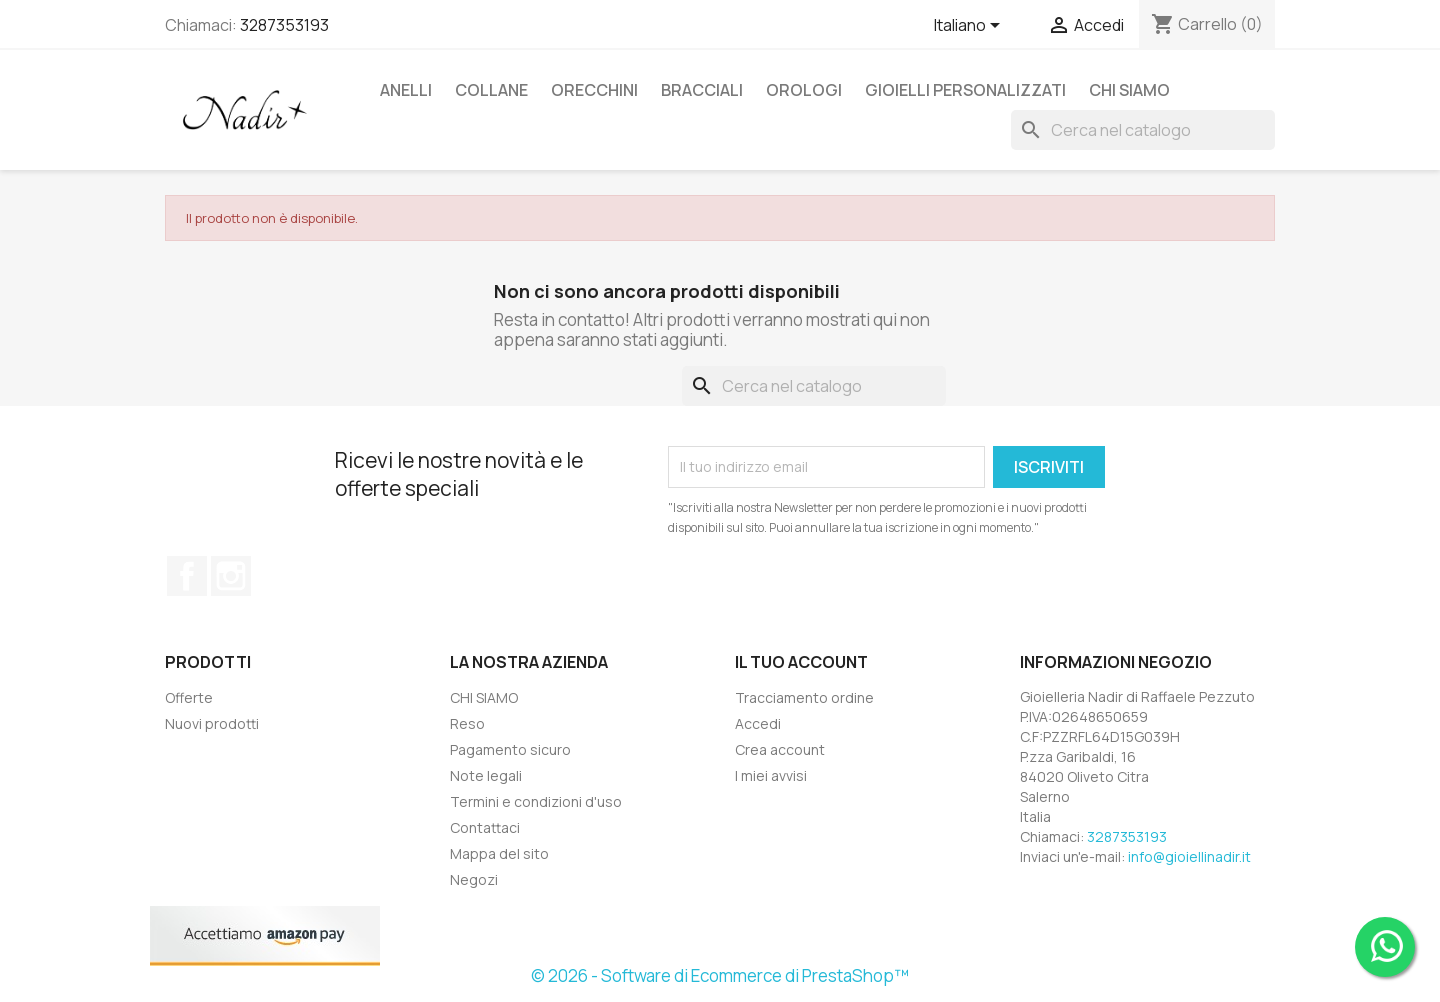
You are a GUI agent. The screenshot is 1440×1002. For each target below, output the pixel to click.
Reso (467, 723)
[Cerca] (1143, 130)
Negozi (474, 879)
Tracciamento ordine (804, 697)
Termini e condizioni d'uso (536, 801)
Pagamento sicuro (510, 749)
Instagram (231, 576)
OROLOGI (804, 90)
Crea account (780, 749)
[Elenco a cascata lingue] (970, 27)
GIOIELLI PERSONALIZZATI (965, 90)
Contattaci (485, 827)
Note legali (486, 775)
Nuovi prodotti (212, 723)
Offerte (189, 697)
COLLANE (491, 90)
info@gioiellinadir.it (1189, 856)
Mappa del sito (499, 853)
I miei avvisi (771, 775)
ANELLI (406, 90)
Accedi (758, 723)
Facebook (187, 576)
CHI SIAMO (1129, 90)
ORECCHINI (594, 90)
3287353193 (284, 25)
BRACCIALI (702, 90)
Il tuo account (801, 662)
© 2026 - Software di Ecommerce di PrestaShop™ (720, 975)
